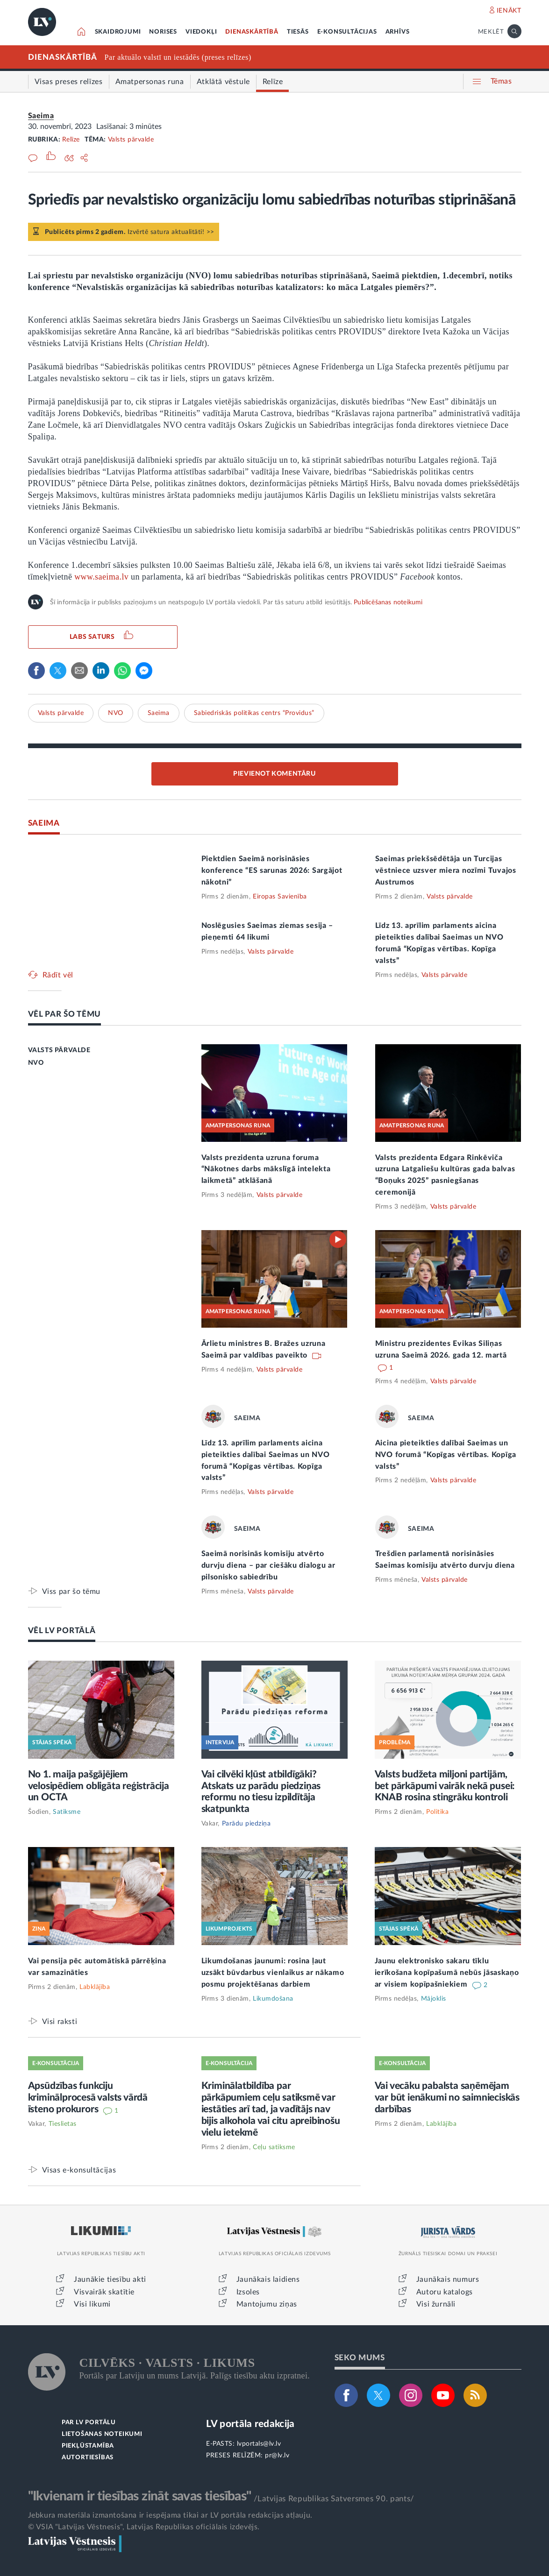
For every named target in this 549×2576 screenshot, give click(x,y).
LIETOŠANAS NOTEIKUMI (102, 2434)
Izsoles (248, 2292)
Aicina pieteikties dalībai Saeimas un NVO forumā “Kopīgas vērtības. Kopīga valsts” (445, 1454)
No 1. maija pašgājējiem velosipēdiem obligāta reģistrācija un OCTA (98, 1786)
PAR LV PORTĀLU (89, 2423)
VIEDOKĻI (201, 32)
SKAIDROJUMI (118, 32)
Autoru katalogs (444, 2292)
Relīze (71, 139)
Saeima (41, 116)
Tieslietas (63, 2124)
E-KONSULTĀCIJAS (347, 32)
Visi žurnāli (436, 2304)
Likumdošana (273, 1999)
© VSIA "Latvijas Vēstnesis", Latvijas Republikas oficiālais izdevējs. (144, 2527)
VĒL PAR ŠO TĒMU (64, 1014)
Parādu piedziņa (246, 1823)
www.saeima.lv (101, 576)
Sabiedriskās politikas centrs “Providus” (254, 713)
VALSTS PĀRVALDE (59, 1050)
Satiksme (66, 1812)
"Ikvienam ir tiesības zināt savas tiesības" (139, 2496)
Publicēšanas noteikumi (388, 602)
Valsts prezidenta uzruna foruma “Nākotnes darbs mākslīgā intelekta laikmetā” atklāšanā (266, 1169)
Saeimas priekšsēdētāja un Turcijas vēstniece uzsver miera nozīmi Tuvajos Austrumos (445, 870)
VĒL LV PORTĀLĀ (62, 1631)
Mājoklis (433, 1999)
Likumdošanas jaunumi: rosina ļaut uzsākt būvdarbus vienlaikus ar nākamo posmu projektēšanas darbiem (272, 1972)
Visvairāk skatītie (104, 2292)
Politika (437, 1812)
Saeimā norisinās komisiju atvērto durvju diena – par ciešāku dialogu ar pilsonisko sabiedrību (268, 1565)
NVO (115, 713)
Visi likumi (92, 2304)
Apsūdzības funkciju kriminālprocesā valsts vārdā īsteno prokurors (88, 2097)
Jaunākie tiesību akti (110, 2279)
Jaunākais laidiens (268, 2279)
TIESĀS (298, 32)
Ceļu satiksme (274, 2147)
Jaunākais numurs (447, 2279)
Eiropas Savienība (280, 896)
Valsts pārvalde (131, 139)
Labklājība (94, 1987)
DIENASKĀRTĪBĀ (251, 32)
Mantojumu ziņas (266, 2304)
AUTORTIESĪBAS (88, 2458)
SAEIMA (44, 823)
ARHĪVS (397, 32)
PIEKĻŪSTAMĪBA (88, 2446)
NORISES (163, 32)
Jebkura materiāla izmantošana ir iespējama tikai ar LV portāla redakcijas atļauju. (170, 2515)
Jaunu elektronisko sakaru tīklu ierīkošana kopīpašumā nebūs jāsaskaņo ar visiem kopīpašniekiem (447, 1972)
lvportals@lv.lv (259, 2444)
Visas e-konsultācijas (79, 2170)
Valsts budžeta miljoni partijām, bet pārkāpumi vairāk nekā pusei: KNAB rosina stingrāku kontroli (445, 1786)
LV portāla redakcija (250, 2424)
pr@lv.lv (277, 2455)
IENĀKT (509, 10)
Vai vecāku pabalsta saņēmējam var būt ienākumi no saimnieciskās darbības (447, 2097)
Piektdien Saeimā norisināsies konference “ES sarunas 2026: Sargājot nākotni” (271, 870)
